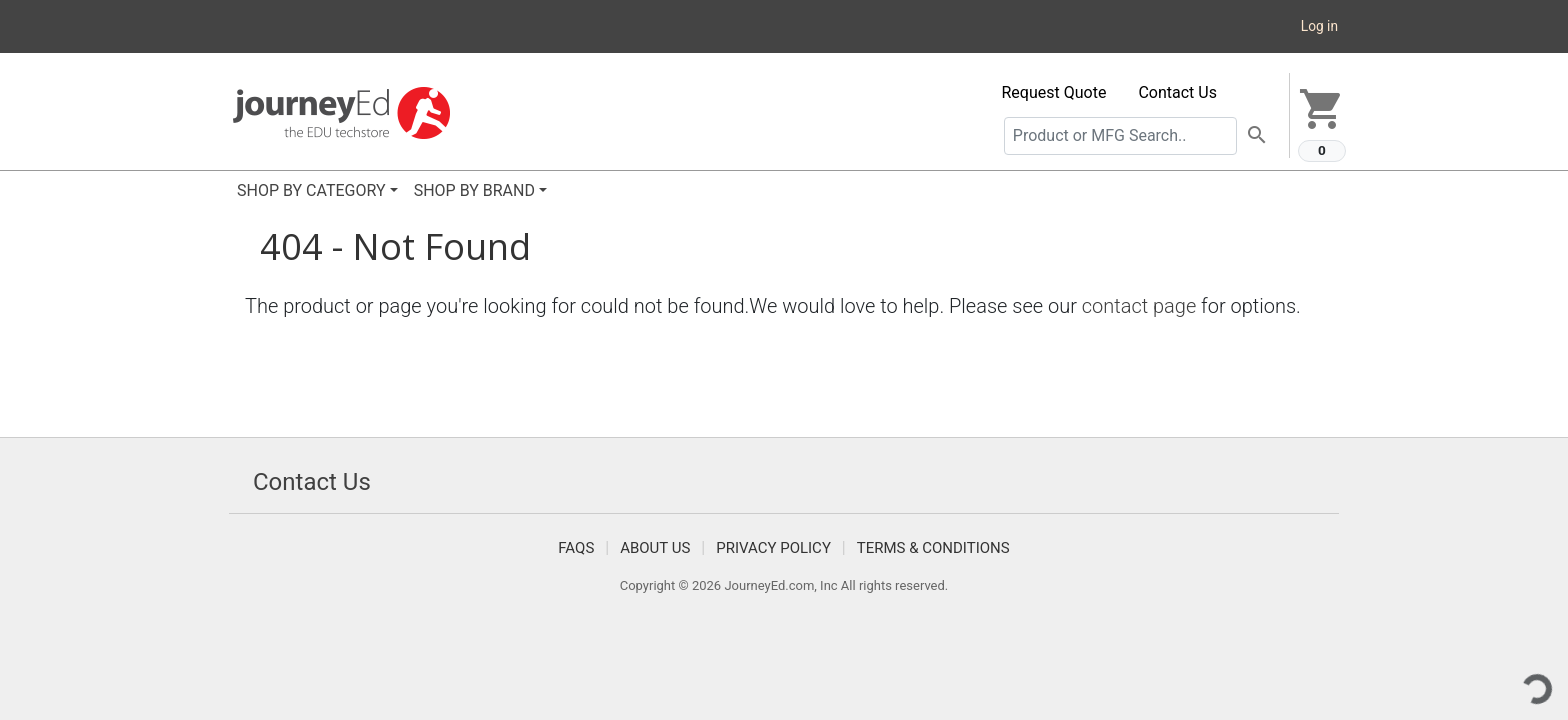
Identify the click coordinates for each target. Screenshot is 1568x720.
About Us (655, 548)
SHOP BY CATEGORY (311, 190)
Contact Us (1177, 92)
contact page (1139, 306)
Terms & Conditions (933, 548)
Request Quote (1054, 92)
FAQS (576, 548)
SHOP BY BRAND (474, 190)
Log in (1319, 26)
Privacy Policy (773, 548)
